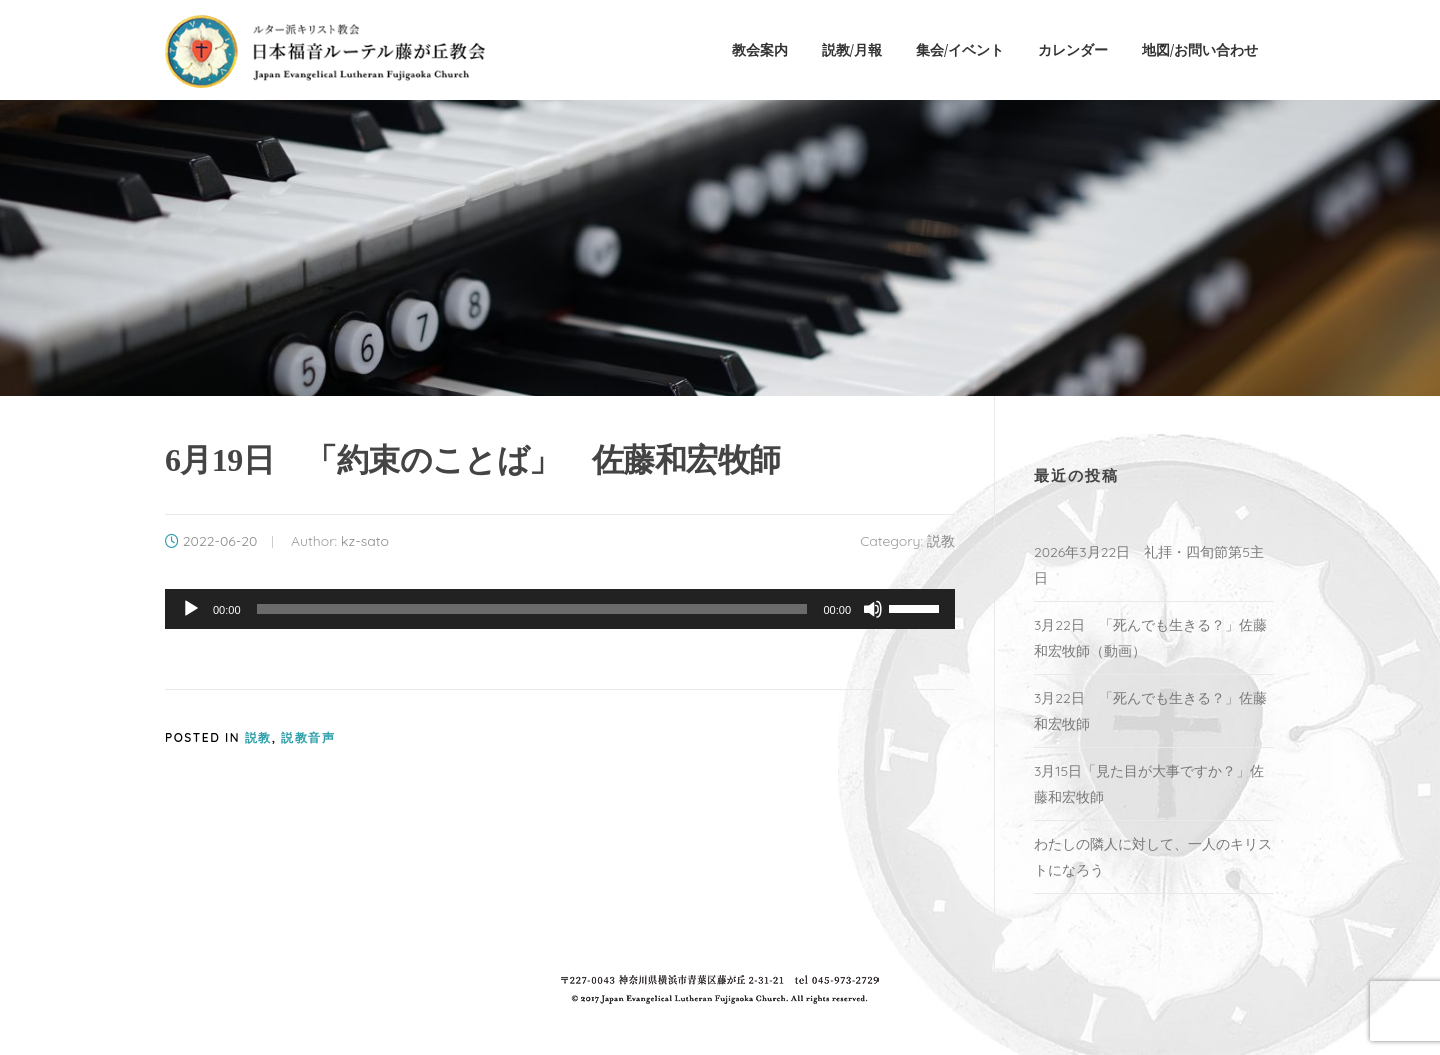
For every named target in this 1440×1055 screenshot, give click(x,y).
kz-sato (365, 541)
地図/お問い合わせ (1200, 49)
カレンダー (1073, 49)
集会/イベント (960, 49)
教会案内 (760, 49)
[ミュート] (873, 609)
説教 (941, 541)
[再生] (191, 609)
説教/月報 (852, 49)
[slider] (532, 609)
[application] (560, 609)
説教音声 (308, 737)
